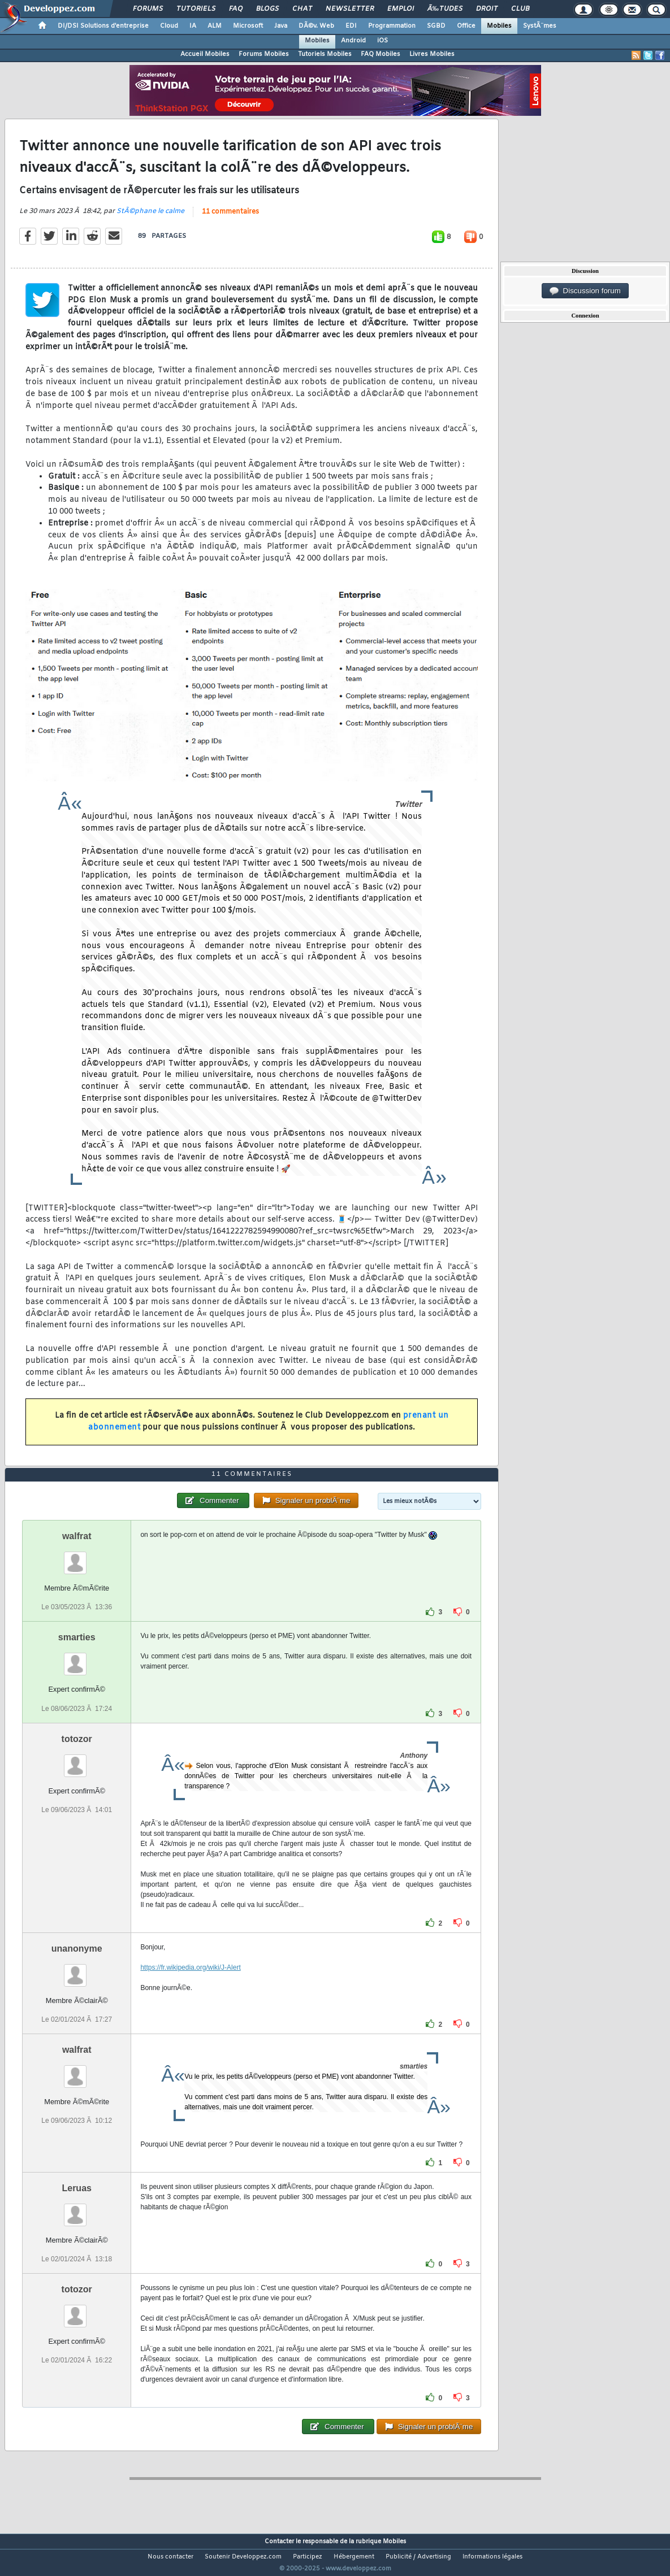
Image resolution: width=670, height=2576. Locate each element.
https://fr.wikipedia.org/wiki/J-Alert (190, 1988)
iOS (382, 41)
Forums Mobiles (264, 54)
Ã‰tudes (445, 9)
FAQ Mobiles (380, 54)
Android (353, 41)
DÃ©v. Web (316, 26)
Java (280, 26)
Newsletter (350, 9)
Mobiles (499, 26)
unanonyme (76, 1969)
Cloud (169, 26)
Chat (302, 9)
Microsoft (248, 26)
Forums (148, 9)
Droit (487, 9)
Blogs (267, 9)
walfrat (77, 1557)
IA (192, 26)
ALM (215, 26)
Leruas (76, 2209)
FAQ (236, 9)
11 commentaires (230, 218)
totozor (77, 1760)
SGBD (436, 26)
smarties (77, 1658)
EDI (351, 26)
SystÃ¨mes (539, 26)
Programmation (392, 26)
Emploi (400, 9)
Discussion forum (585, 291)
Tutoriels (196, 9)
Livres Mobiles (432, 54)
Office (466, 26)
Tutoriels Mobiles (325, 54)
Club (520, 9)
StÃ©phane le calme (150, 218)
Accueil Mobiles (205, 54)
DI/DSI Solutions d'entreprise (103, 26)
